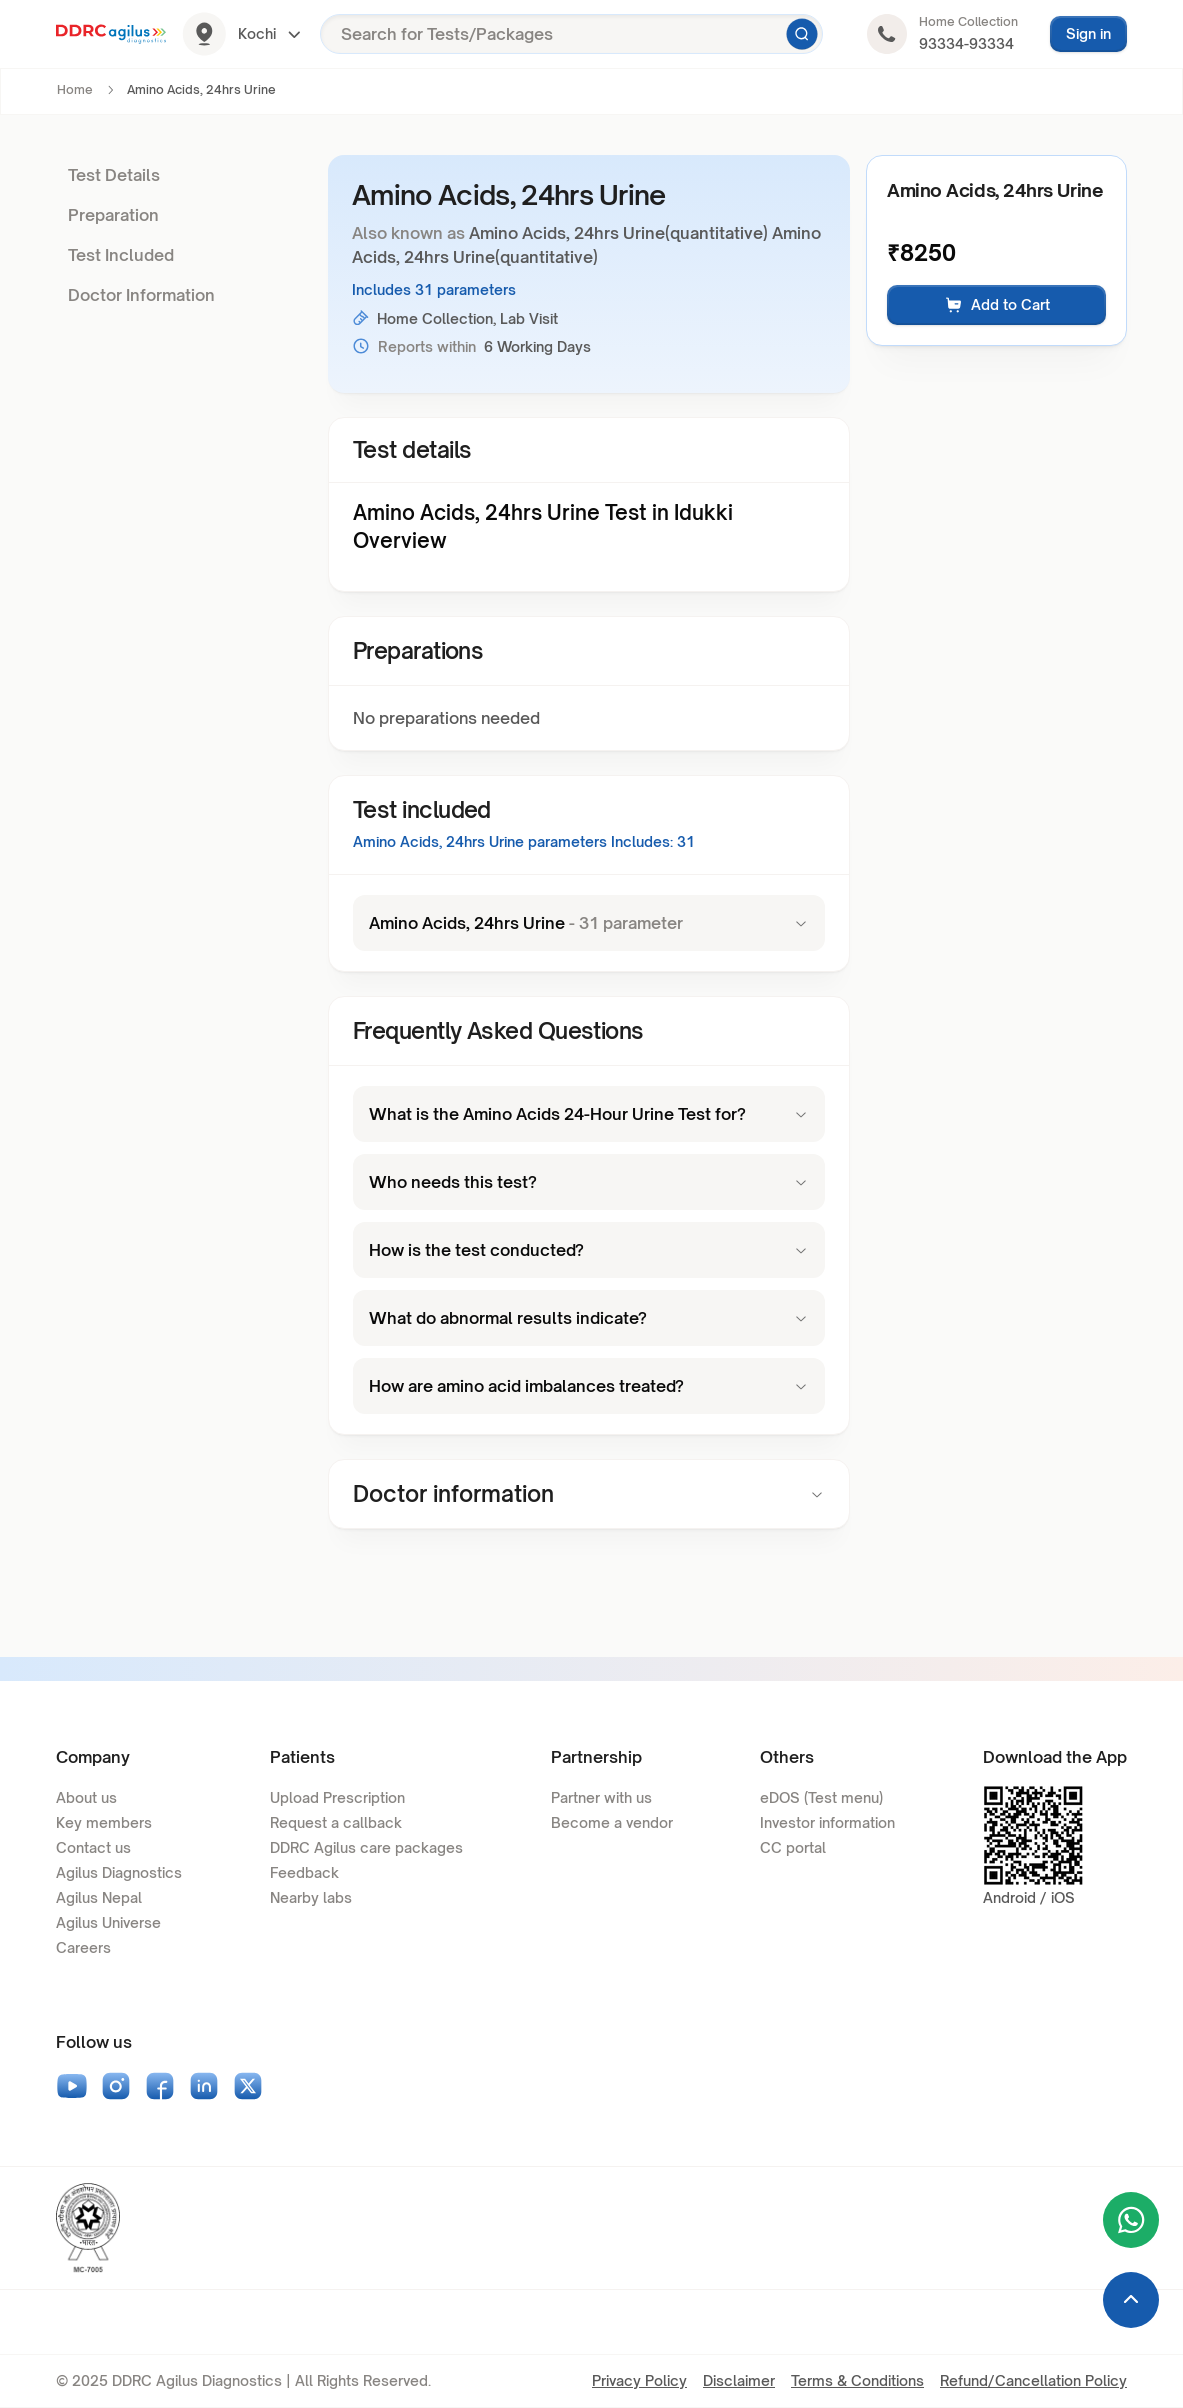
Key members (104, 1822)
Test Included (121, 255)
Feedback (304, 1872)
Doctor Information (141, 295)
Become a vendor (612, 1822)
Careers (83, 1947)
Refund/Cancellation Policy (1033, 2380)
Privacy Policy (639, 2380)
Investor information (827, 1822)
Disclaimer (739, 2380)
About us (86, 1797)
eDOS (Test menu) (821, 1797)
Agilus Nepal (99, 1897)
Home (75, 89)
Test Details (114, 175)
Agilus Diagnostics (119, 1872)
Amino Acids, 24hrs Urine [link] (201, 89)
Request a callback (336, 1822)
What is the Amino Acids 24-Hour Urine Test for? (589, 1114)
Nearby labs (311, 1897)
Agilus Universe (108, 1922)
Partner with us (601, 1797)
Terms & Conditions (857, 2380)
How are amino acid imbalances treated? (589, 1386)
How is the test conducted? (589, 1250)
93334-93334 (966, 43)
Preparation (113, 215)
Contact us (93, 1847)
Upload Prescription (337, 1797)
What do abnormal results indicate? (589, 1318)
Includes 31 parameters (434, 289)
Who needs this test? (589, 1182)
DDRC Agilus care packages (366, 1847)
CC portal (793, 1847)
